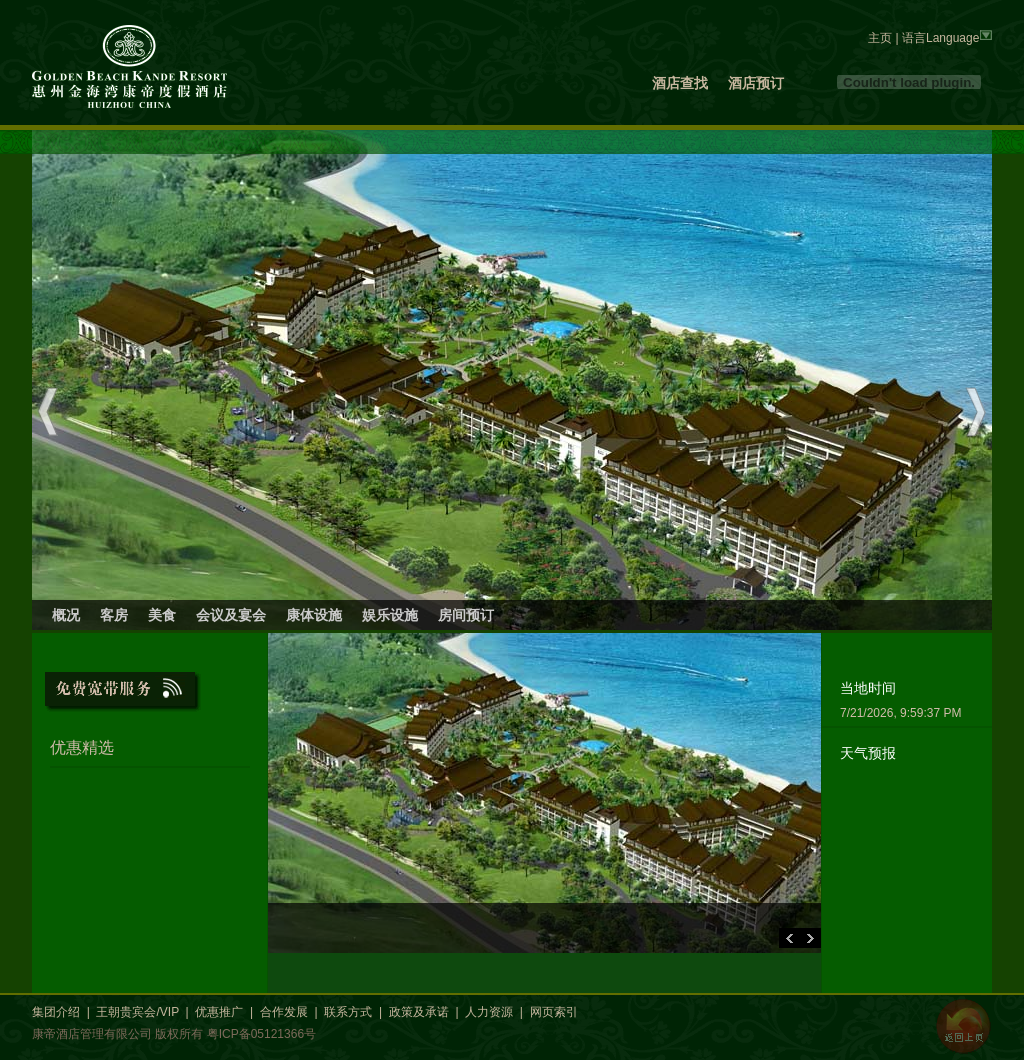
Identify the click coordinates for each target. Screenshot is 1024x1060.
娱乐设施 (390, 615)
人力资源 (489, 1012)
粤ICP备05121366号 (261, 1034)
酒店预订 (756, 83)
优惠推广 (219, 1012)
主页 (880, 38)
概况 (66, 615)
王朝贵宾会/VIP (137, 1012)
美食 (162, 615)
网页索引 (554, 1012)
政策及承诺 (419, 1012)
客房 (114, 615)
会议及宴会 (231, 615)
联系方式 (348, 1012)
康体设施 (314, 615)
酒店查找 (680, 83)
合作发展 (284, 1012)
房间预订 (466, 615)
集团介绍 (56, 1012)
